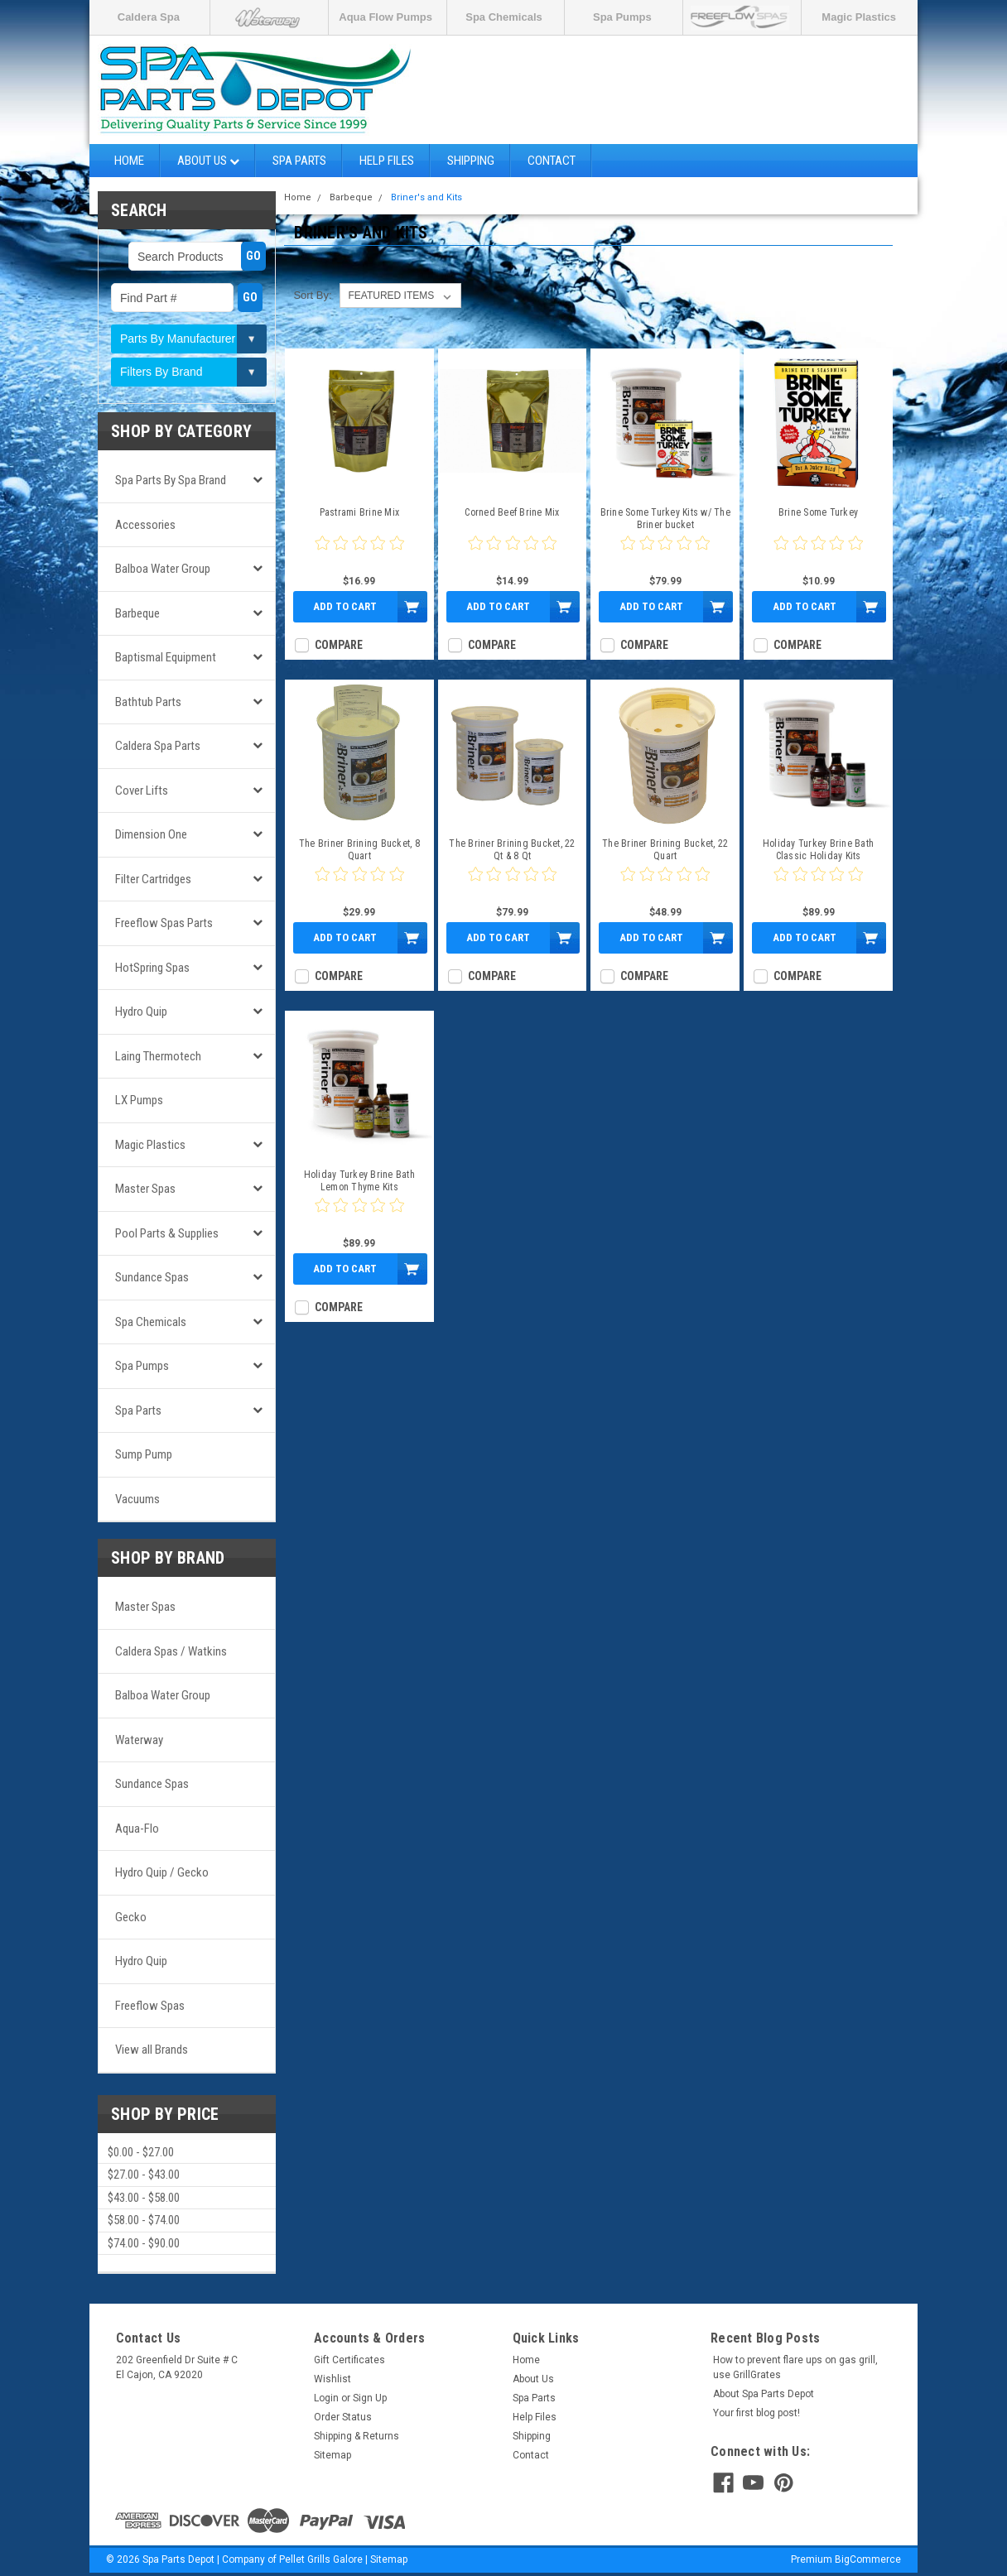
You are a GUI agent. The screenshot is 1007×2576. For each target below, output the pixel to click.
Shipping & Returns (356, 2436)
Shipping (470, 160)
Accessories (145, 524)
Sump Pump (143, 1454)
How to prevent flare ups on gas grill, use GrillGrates (795, 2367)
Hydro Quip (141, 1011)
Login (326, 2398)
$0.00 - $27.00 (141, 2152)
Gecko (131, 1917)
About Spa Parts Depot (763, 2394)
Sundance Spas (152, 1277)
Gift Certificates (349, 2360)
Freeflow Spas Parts (164, 923)
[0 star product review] (359, 553)
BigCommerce (868, 2559)
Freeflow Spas (150, 2005)
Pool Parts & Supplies (167, 1233)
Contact (552, 160)
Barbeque (137, 613)
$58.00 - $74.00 (144, 2220)
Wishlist (332, 2379)
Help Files (386, 160)
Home (129, 160)
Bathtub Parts (148, 701)
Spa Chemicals (503, 17)
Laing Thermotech (158, 1056)
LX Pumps (139, 1100)
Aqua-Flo (137, 1828)
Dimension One (151, 834)
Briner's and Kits (426, 197)
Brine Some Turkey (818, 512)
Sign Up (370, 2398)
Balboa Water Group (162, 568)
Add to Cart (345, 606)
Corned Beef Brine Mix (512, 512)
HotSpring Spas (152, 967)
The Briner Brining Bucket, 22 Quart (665, 850)
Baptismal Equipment (165, 657)
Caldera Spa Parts (157, 745)
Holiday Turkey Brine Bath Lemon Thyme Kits (359, 1181)
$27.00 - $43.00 (144, 2174)
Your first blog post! (756, 2413)
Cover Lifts (141, 790)
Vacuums (137, 1499)
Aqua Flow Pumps (385, 17)
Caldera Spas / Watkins (171, 1651)
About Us (208, 160)
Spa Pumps (622, 17)
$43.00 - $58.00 (144, 2197)
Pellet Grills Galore (321, 2559)
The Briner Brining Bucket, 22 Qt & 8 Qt (512, 850)
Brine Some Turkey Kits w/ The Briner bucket (665, 519)
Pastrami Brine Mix (360, 512)
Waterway (139, 1740)
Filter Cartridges (153, 879)
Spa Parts (299, 160)
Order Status (343, 2417)
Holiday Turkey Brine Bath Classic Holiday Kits (818, 850)
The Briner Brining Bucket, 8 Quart (359, 850)
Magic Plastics (859, 17)
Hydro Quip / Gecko (162, 1872)
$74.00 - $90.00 (144, 2243)
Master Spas (145, 1188)
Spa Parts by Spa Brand (170, 480)
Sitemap (332, 2455)
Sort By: (312, 295)
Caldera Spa (149, 17)
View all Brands (151, 2049)
